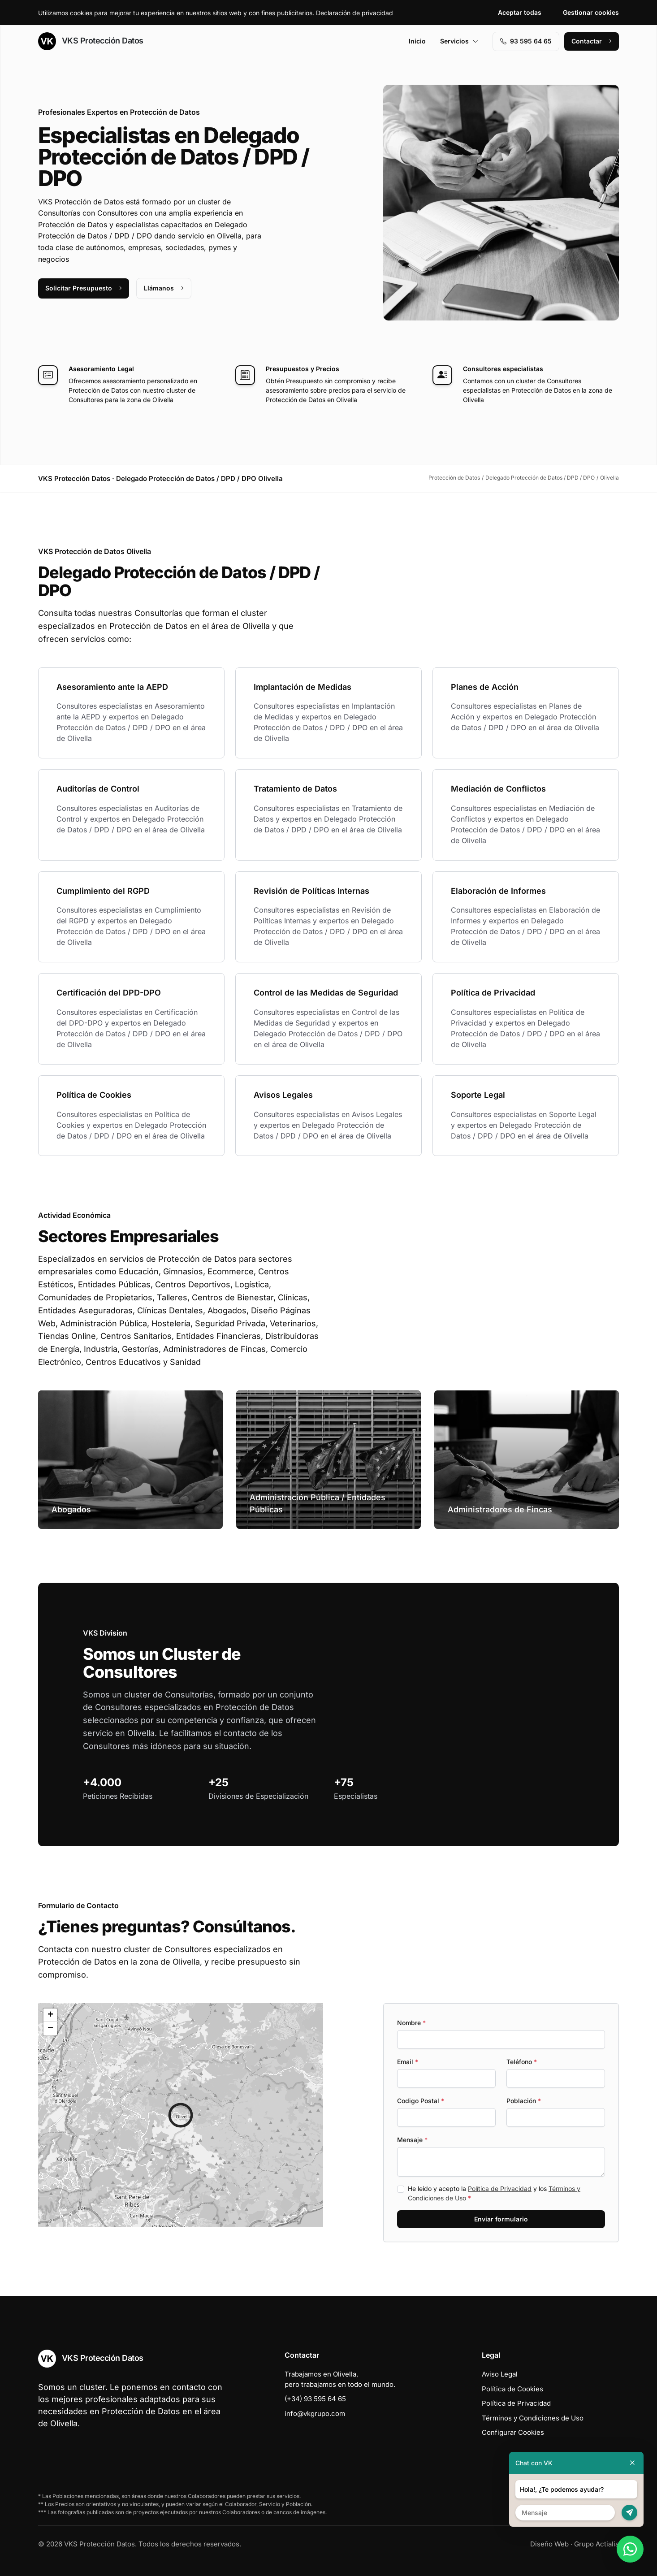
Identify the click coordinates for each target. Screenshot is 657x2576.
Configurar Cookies (513, 2432)
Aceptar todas (519, 12)
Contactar (591, 41)
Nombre (411, 2022)
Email (407, 2061)
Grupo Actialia (596, 2544)
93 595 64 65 (526, 41)
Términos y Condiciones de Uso (533, 2418)
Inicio (417, 41)
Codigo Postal (420, 2100)
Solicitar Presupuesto (83, 288)
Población (523, 2100)
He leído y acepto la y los (494, 2193)
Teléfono (521, 2061)
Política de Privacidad (500, 2188)
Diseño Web (549, 2544)
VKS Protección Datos (90, 41)
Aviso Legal (500, 2374)
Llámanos (164, 288)
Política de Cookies (512, 2389)
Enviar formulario (501, 2219)
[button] (181, 2115)
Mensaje (412, 2139)
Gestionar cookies (591, 12)
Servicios (459, 41)
